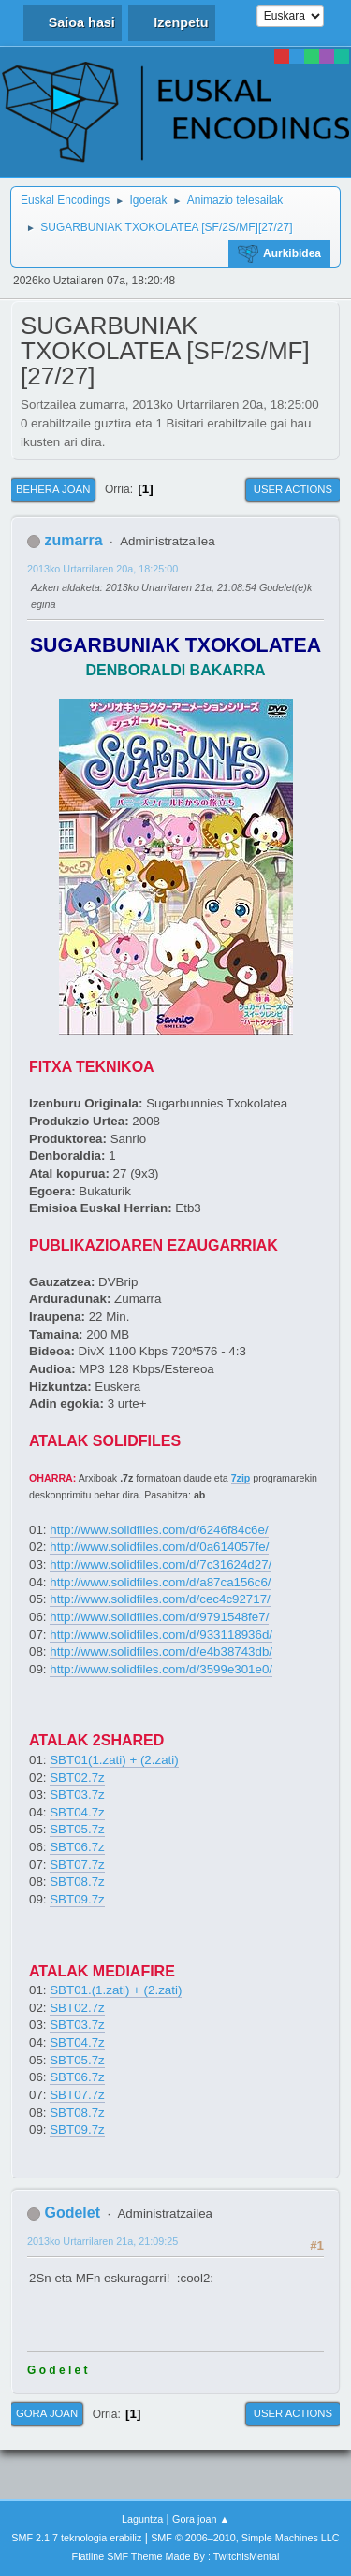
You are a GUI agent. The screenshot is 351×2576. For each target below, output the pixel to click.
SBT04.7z (77, 1812)
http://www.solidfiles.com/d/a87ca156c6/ (160, 1582)
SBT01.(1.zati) (89, 1990)
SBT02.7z (77, 1778)
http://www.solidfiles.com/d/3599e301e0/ (161, 1669)
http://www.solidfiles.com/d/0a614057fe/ (159, 1547)
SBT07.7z (77, 1865)
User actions (293, 489)
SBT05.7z (77, 1829)
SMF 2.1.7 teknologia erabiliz (76, 2537)
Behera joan (53, 489)
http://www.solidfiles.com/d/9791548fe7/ (159, 1617)
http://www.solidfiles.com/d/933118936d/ (161, 1635)
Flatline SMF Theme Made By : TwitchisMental (176, 2556)
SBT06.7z (77, 1847)
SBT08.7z (77, 1881)
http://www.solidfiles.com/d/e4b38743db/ (161, 1651)
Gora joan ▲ (200, 2519)
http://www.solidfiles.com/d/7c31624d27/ (160, 1564)
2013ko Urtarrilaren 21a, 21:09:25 (102, 2241)
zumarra (73, 540)
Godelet (72, 2213)
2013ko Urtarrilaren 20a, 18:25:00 (102, 568)
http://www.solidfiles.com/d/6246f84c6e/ (159, 1530)
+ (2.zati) (152, 1760)
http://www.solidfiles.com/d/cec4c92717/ (160, 1599)
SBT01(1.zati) (87, 1760)
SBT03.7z (77, 1794)
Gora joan (47, 2413)
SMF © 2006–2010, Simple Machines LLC (245, 2537)
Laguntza (142, 2519)
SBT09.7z (77, 1899)
